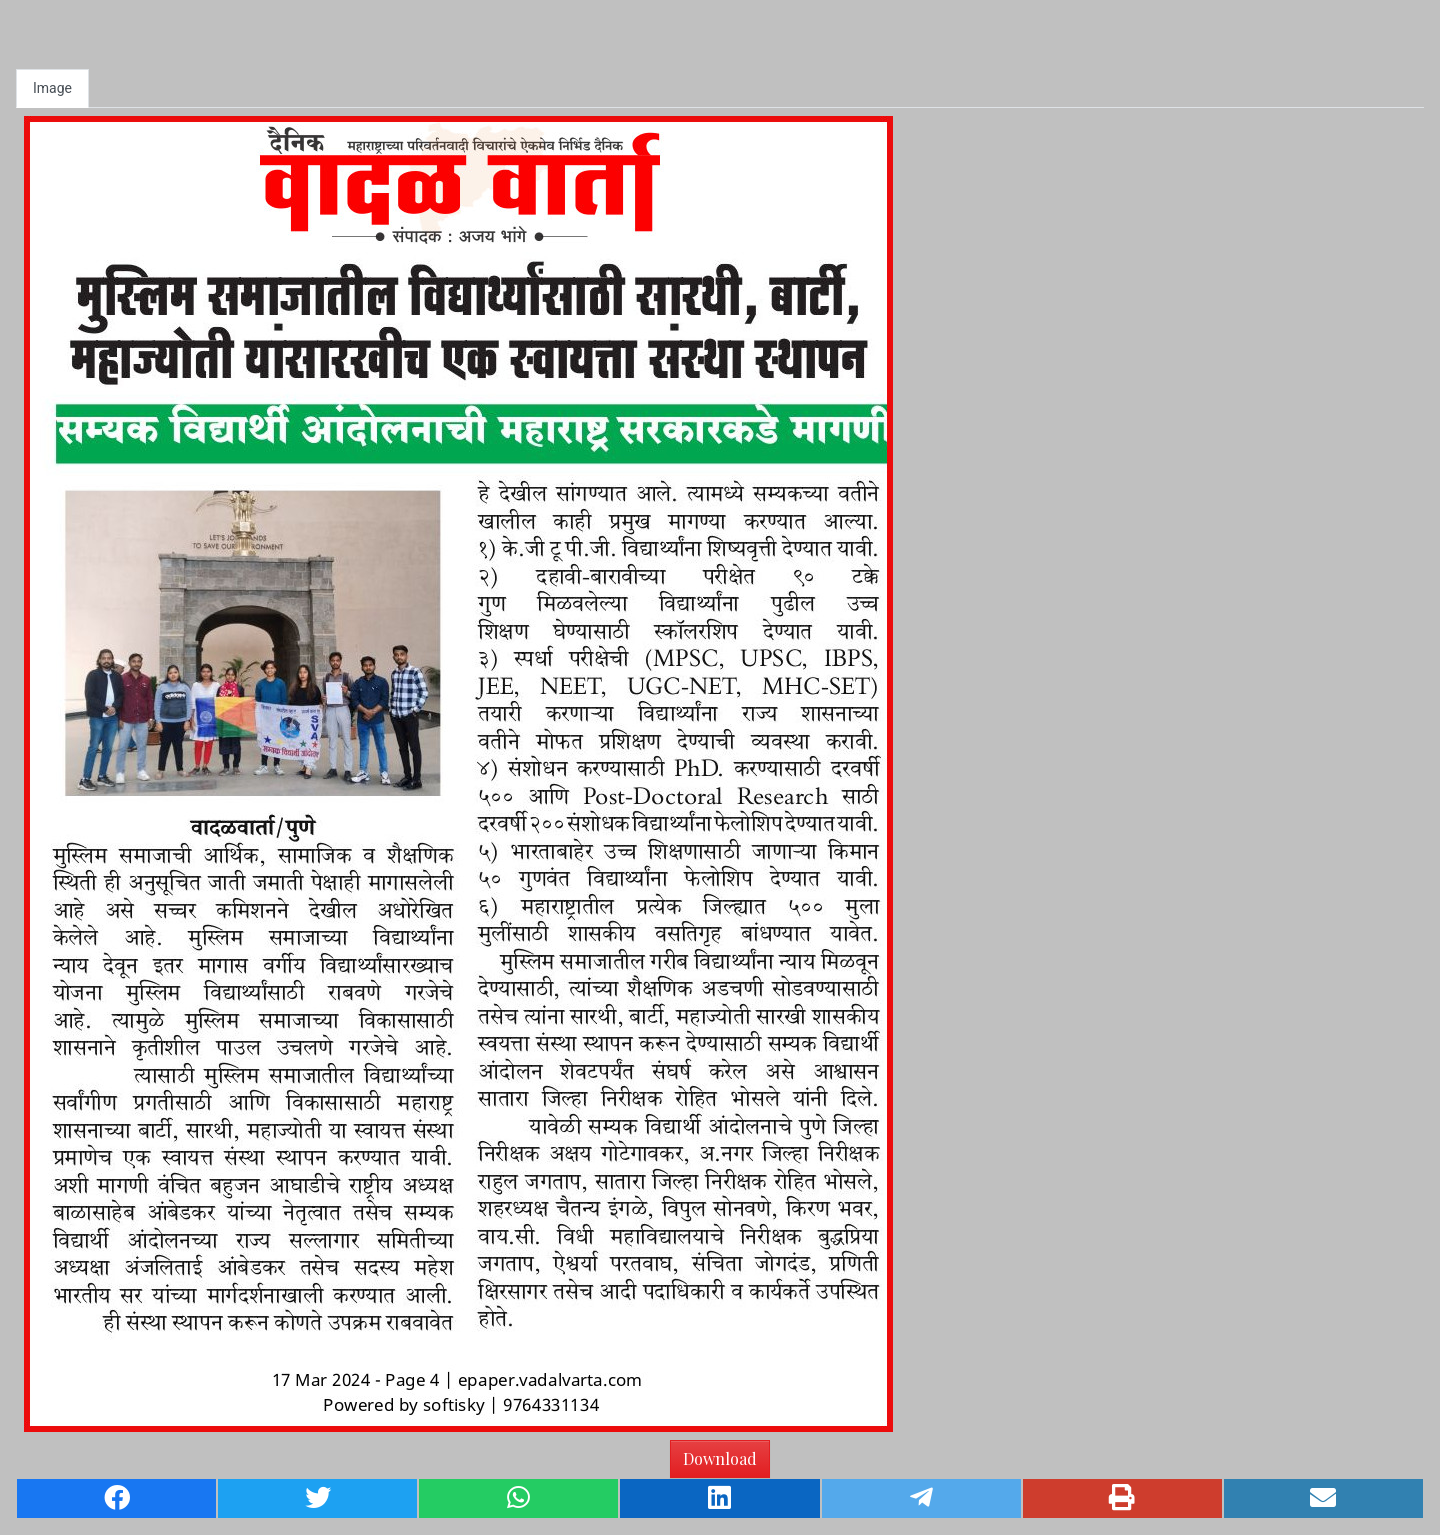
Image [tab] (52, 88)
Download (720, 1458)
